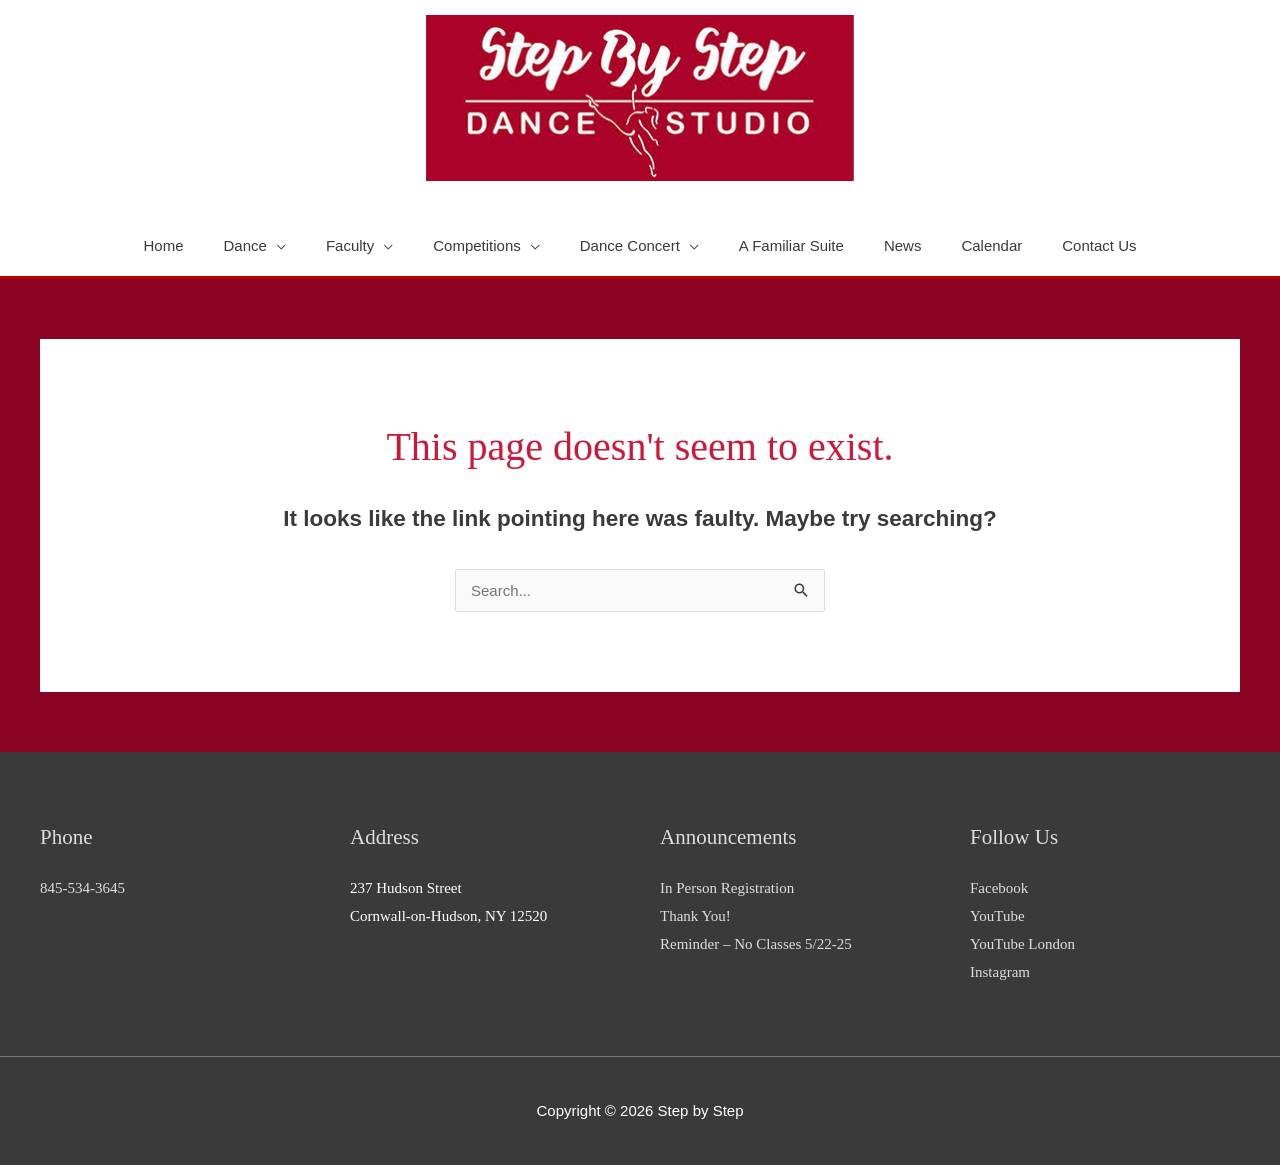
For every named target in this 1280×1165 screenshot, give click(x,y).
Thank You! (695, 916)
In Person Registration (727, 888)
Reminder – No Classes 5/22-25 (756, 944)
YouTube (997, 916)
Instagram (1000, 972)
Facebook (999, 888)
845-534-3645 (82, 888)
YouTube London (1022, 944)
